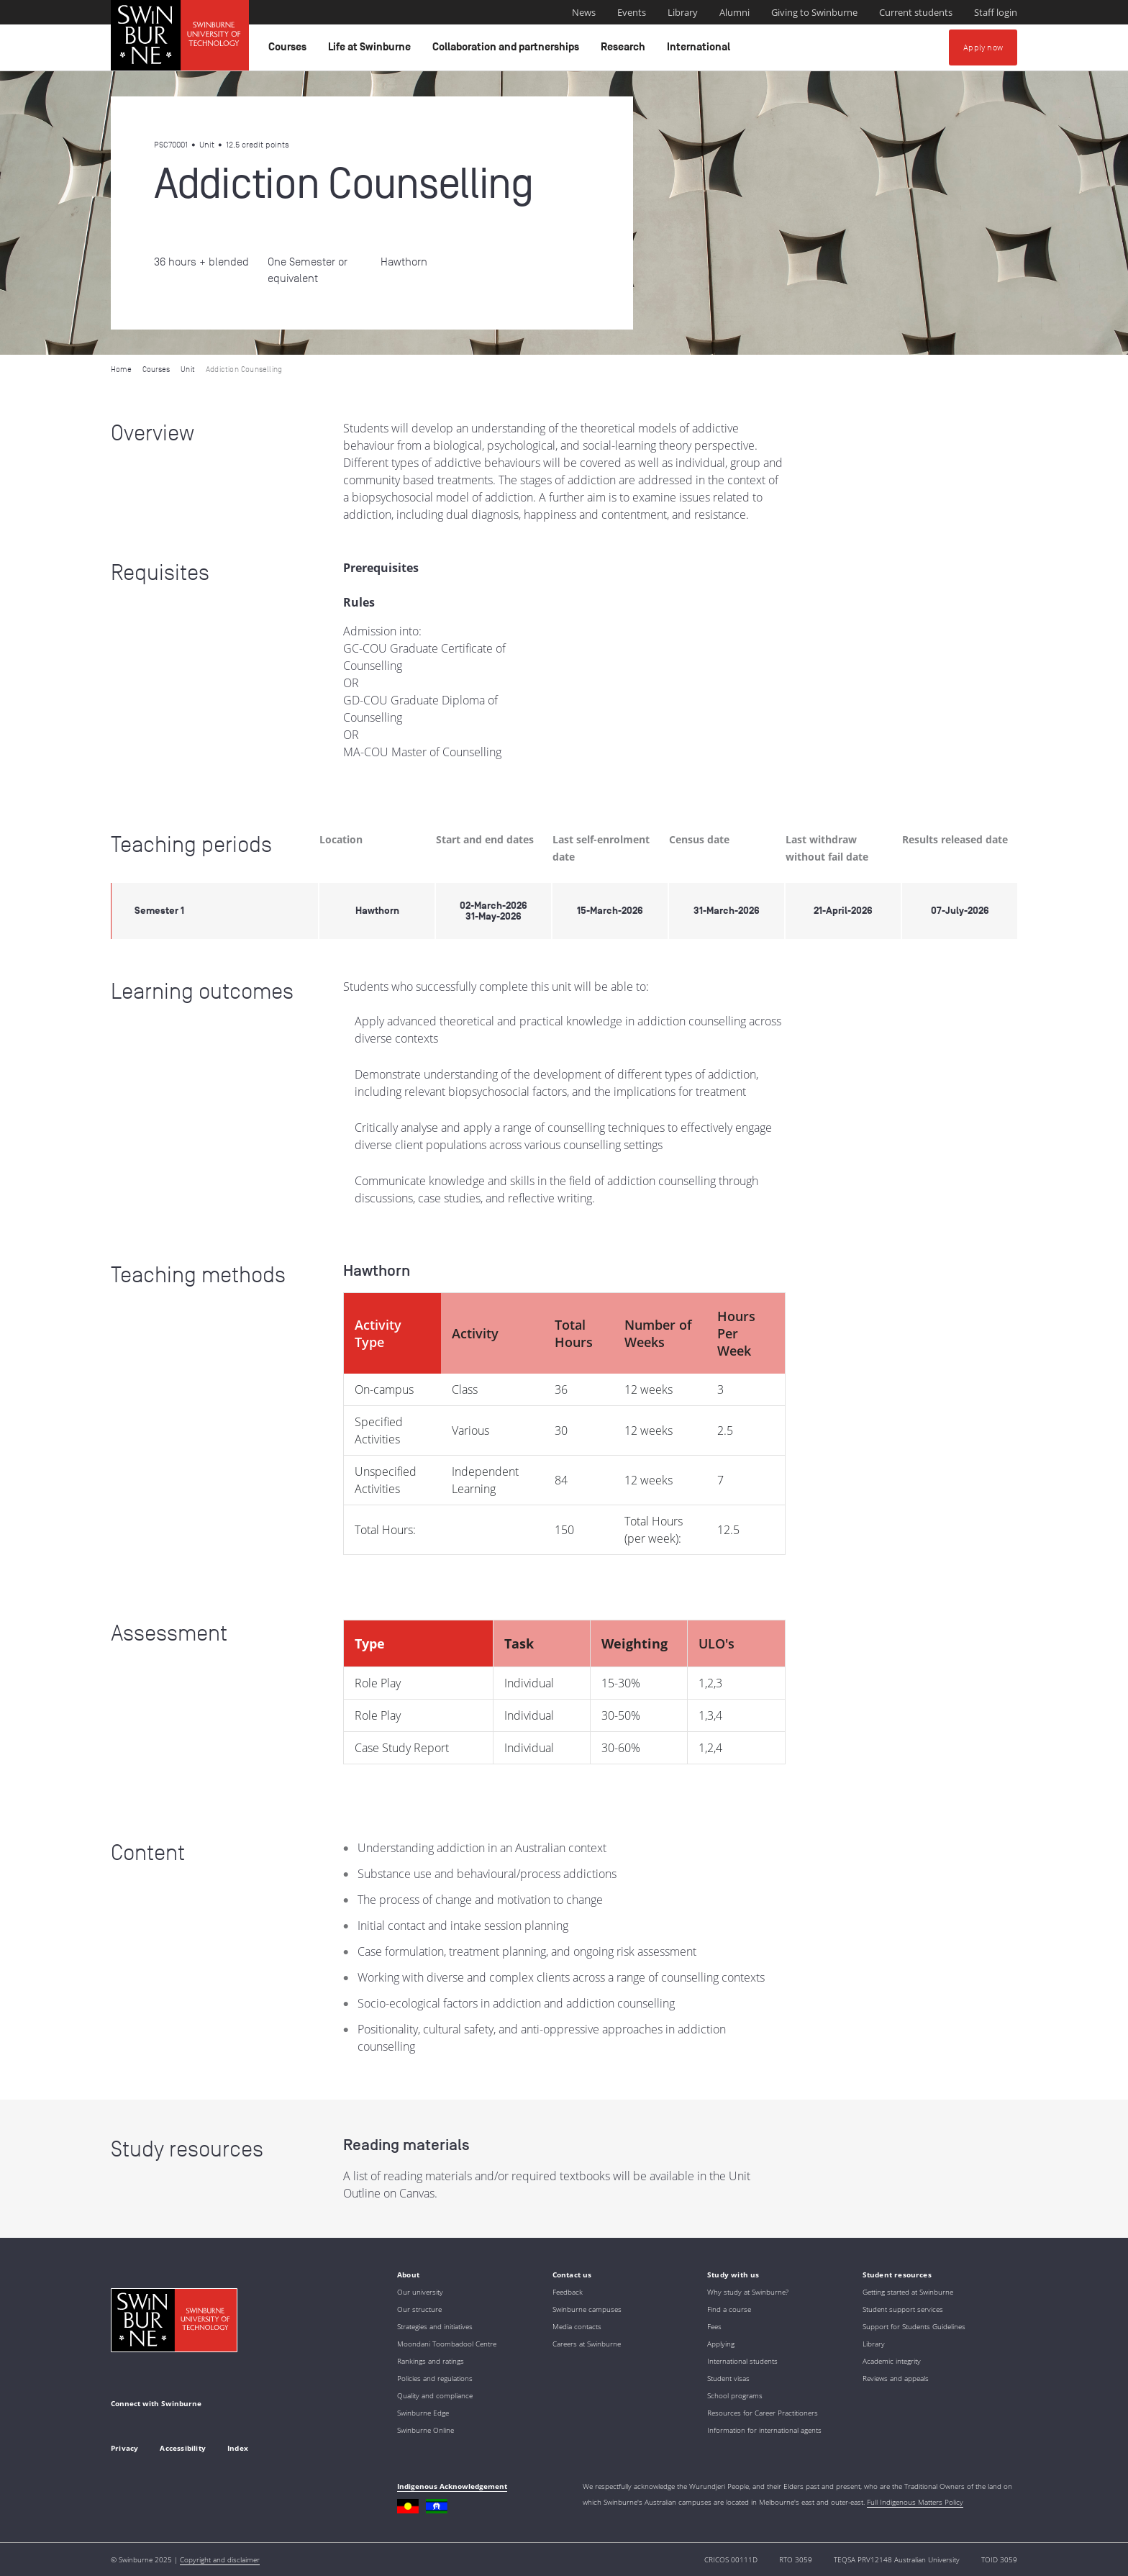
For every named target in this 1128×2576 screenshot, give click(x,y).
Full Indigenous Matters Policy (915, 2502)
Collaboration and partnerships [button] (507, 50)
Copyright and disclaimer (220, 2559)
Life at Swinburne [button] (371, 50)
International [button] (700, 50)
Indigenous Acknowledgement (452, 2486)
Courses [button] (289, 50)
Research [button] (625, 50)
